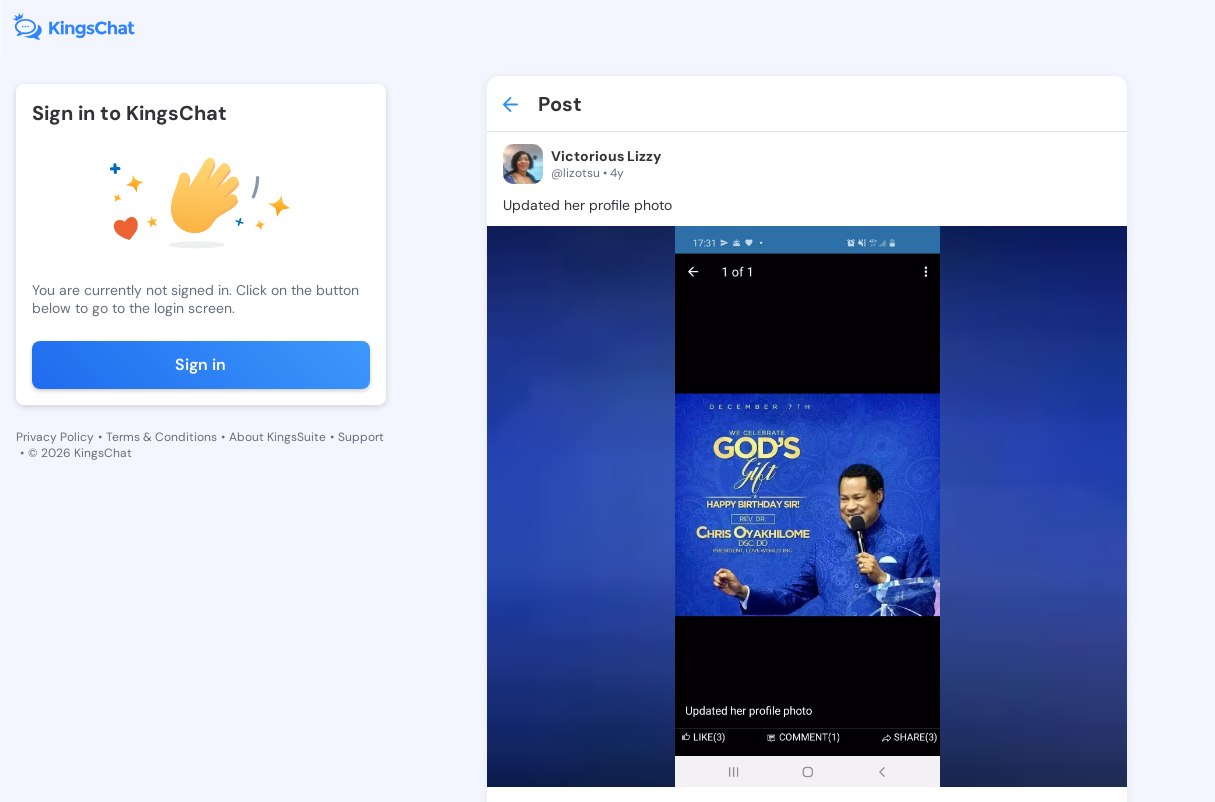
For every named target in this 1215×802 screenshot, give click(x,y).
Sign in (200, 364)
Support (361, 437)
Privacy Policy (55, 437)
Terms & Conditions (161, 437)
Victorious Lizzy (606, 156)
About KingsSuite (277, 437)
